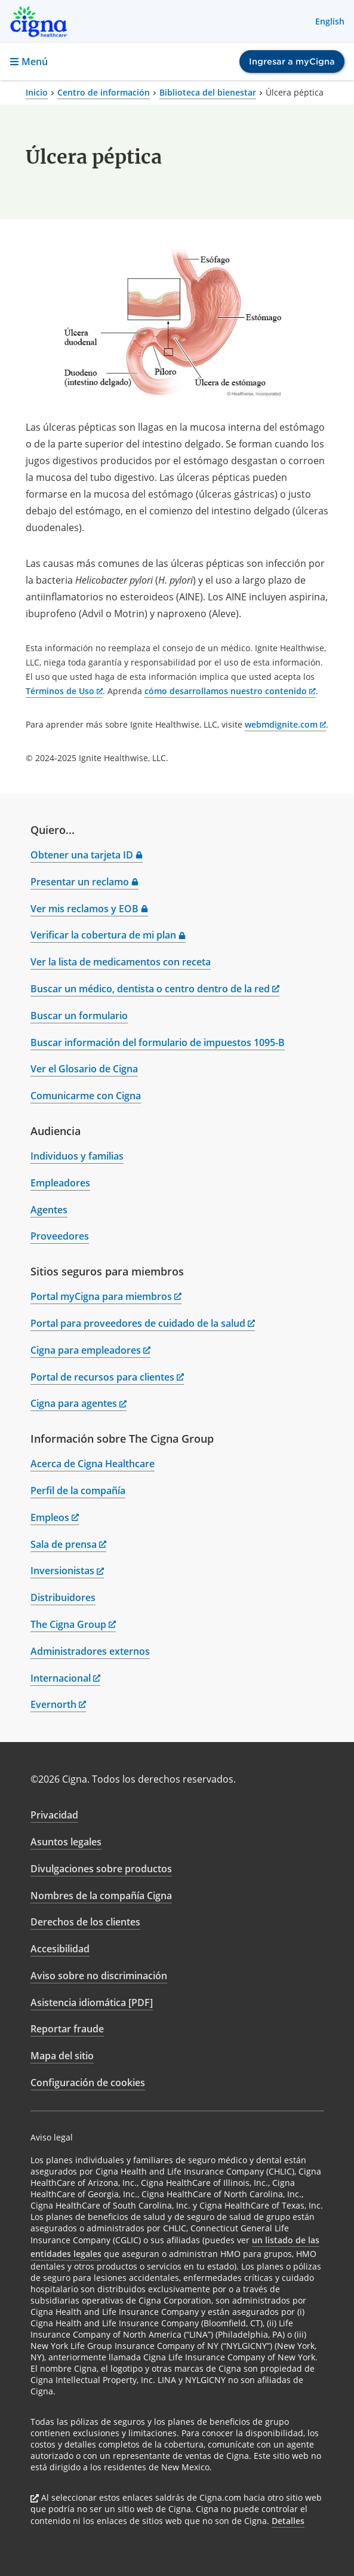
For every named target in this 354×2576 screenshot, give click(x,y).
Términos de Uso (64, 691)
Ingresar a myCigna (292, 61)
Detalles (288, 2520)
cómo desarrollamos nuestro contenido (230, 691)
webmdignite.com (286, 724)
